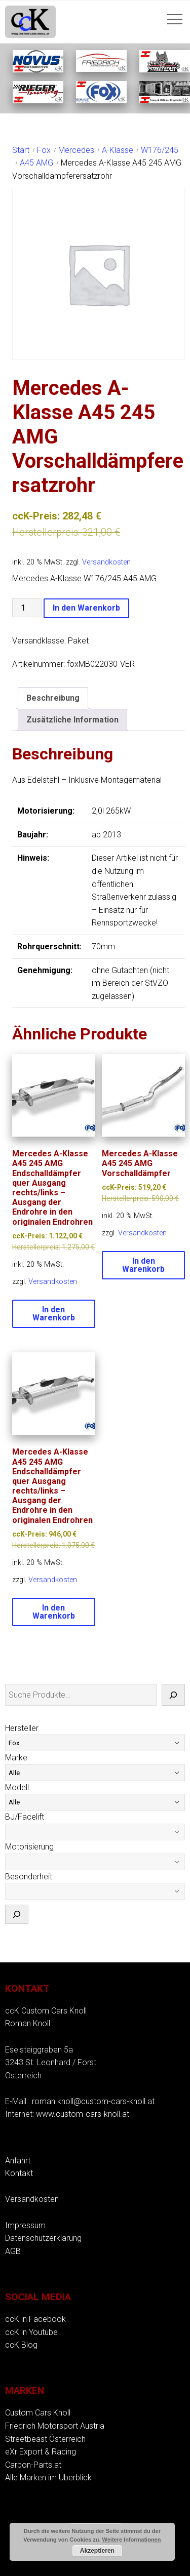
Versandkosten (106, 562)
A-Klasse (117, 150)
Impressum (25, 2225)
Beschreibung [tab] (53, 698)
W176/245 (159, 150)
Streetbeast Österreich (45, 2439)
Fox (44, 150)
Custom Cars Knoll (37, 2413)
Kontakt (19, 2173)
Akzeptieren (97, 2550)
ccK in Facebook (35, 2319)
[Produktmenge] (27, 607)
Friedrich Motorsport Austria (54, 2426)
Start (20, 150)
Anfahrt (17, 2160)
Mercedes (76, 150)
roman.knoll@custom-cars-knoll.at (93, 2101)
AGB (13, 2251)
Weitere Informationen (131, 2540)
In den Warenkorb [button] (53, 1313)
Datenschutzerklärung (43, 2238)
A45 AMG (36, 163)
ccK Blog (21, 2345)
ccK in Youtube (31, 2332)
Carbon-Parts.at (33, 2465)
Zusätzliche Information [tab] (72, 719)
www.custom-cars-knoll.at (82, 2114)
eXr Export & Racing (40, 2452)
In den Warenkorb (86, 608)
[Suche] (173, 1695)
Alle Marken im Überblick (48, 2477)
